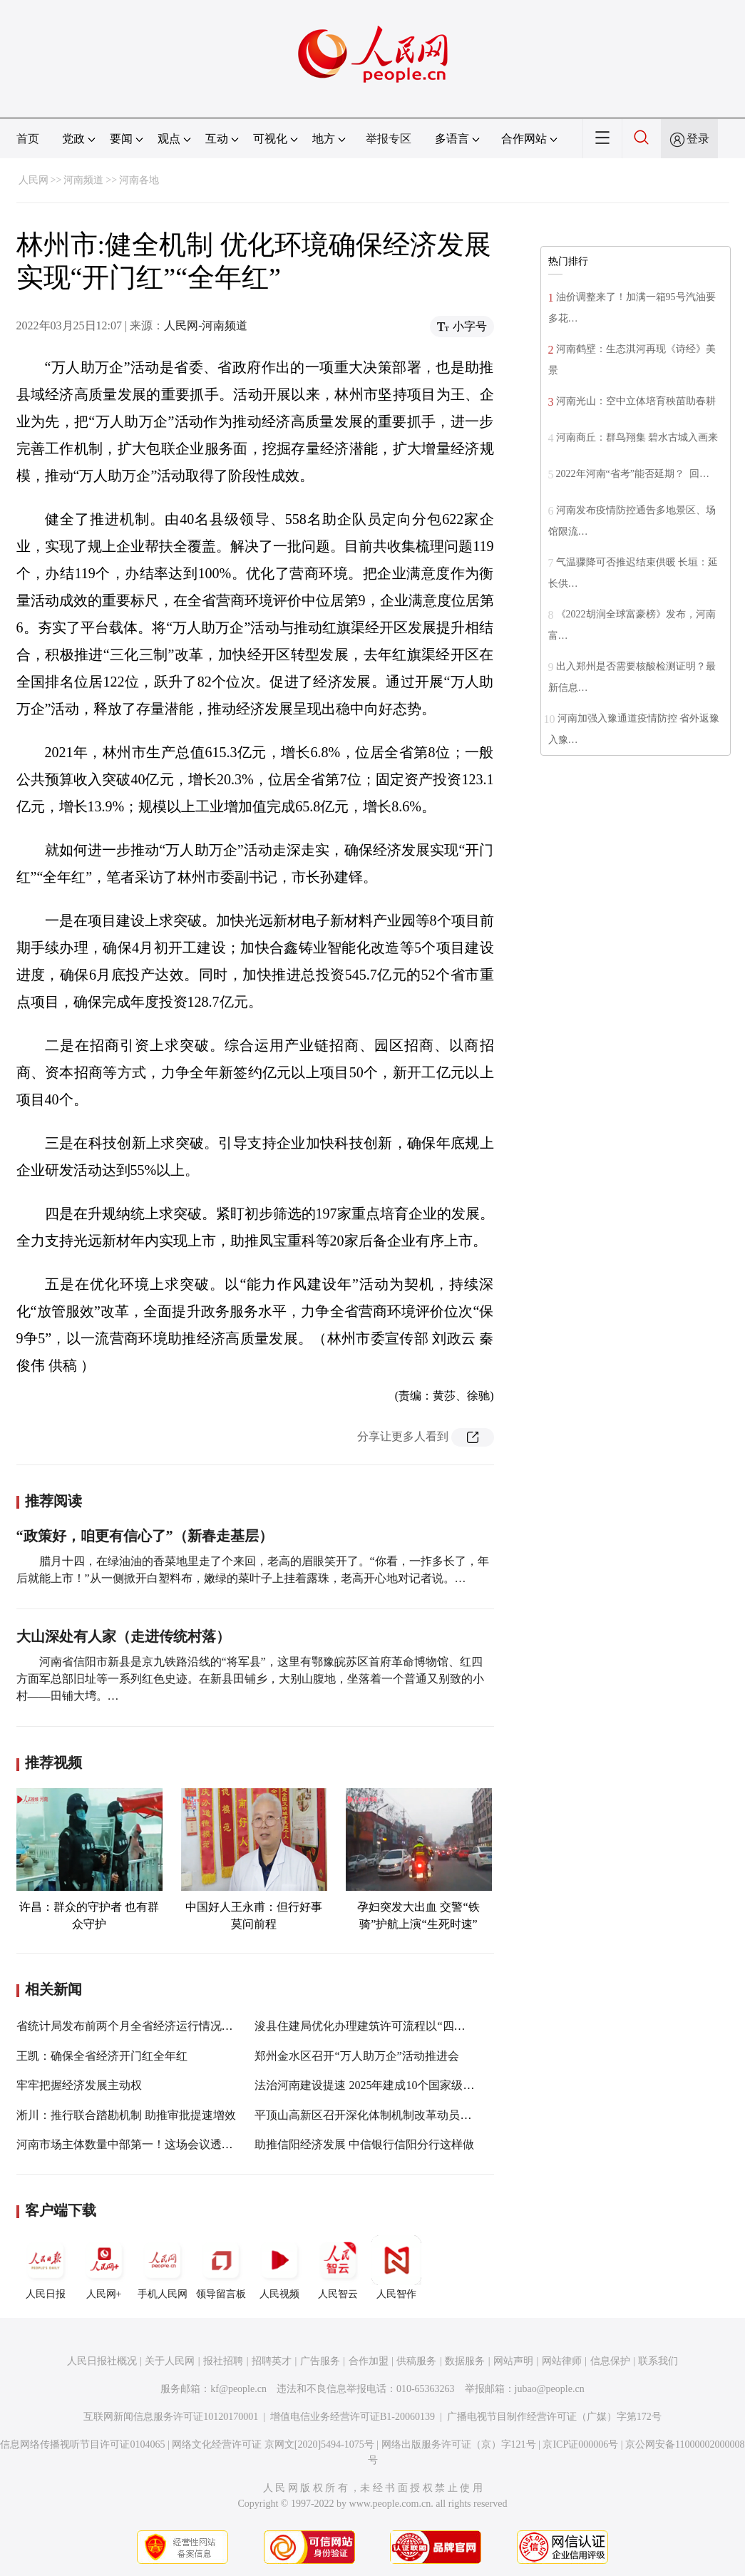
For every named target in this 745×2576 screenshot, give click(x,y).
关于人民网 (170, 2361)
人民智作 (396, 2267)
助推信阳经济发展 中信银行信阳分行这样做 (364, 2144)
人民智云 (338, 2267)
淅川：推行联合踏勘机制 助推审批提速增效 (126, 2115)
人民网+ (104, 2267)
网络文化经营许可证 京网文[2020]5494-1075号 (273, 2444)
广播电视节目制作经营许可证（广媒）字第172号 (554, 2416)
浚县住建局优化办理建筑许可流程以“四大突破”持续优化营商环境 (419, 2026)
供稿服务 (416, 2361)
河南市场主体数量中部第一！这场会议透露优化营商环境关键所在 (181, 2144)
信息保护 (610, 2361)
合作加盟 (369, 2361)
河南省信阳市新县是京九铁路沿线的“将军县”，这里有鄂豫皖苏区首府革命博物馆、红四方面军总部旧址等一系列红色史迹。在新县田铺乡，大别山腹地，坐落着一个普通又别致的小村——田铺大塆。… (250, 1679)
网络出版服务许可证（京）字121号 (458, 2444)
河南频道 (83, 180)
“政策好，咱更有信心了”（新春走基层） (144, 1536)
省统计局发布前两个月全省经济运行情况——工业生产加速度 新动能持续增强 (211, 2026)
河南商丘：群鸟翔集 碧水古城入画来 (637, 437)
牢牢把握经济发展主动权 (79, 2085)
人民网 (33, 180)
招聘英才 (272, 2361)
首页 (27, 139)
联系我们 (658, 2361)
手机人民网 (162, 2267)
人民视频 (279, 2267)
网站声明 (513, 2361)
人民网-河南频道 (205, 325)
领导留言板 (221, 2267)
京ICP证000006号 (580, 2444)
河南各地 (139, 180)
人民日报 (46, 2267)
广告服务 (320, 2361)
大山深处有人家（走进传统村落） (123, 1636)
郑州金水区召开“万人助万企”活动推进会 (356, 2056)
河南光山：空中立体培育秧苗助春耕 (636, 401)
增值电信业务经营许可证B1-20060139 (352, 2416)
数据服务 (465, 2361)
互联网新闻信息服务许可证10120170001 (170, 2416)
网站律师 (562, 2361)
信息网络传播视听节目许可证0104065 (82, 2444)
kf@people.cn (238, 2388)
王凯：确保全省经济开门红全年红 (101, 2056)
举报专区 (388, 139)
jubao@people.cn (550, 2388)
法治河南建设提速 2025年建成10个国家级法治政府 (381, 2085)
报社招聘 (223, 2361)
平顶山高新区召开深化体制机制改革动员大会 (369, 2115)
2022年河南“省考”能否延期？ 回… (632, 473)
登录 (698, 139)
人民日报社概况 (102, 2361)
